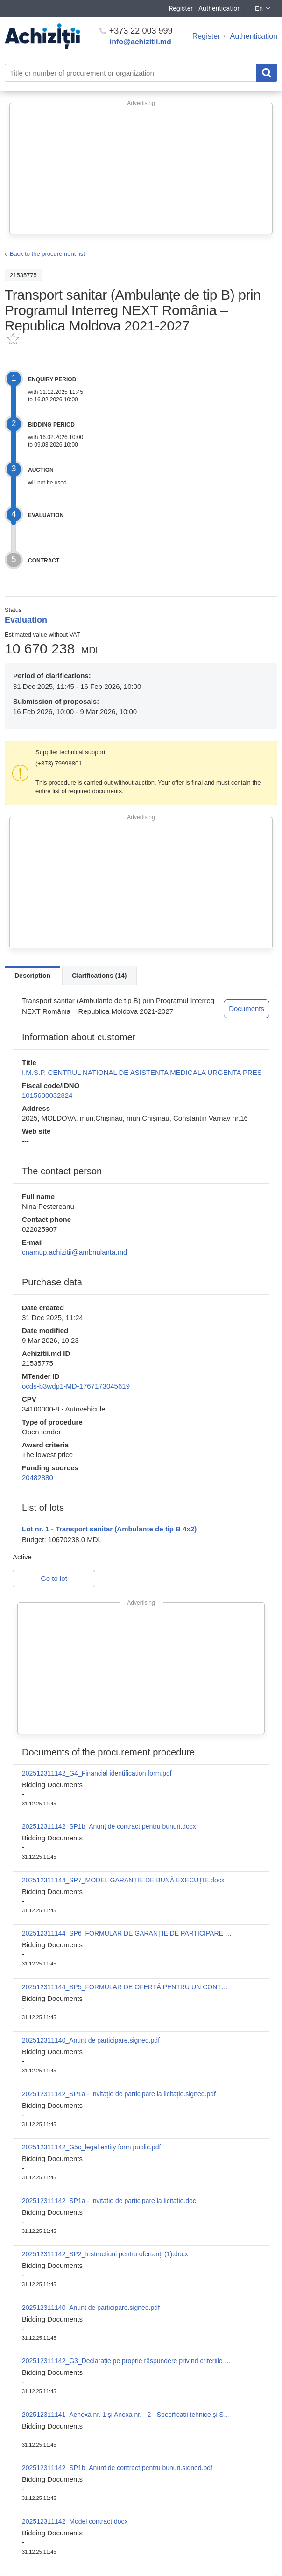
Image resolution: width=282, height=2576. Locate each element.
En (263, 8)
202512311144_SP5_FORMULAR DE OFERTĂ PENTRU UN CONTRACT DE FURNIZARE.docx (127, 1987)
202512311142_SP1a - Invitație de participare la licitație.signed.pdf (119, 2094)
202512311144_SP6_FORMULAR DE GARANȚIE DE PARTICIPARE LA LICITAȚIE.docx (127, 1933)
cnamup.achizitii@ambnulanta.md (74, 1252)
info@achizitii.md (140, 42)
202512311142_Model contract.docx (75, 2521)
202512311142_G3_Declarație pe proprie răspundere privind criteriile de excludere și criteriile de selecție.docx (127, 2361)
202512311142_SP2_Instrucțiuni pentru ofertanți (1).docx (105, 2254)
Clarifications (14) (99, 975)
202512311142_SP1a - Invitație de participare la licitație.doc (109, 2200)
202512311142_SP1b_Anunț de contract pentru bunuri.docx (109, 1826)
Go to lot (54, 1578)
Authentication (219, 8)
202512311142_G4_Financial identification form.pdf (97, 1773)
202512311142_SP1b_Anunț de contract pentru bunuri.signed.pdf (117, 2467)
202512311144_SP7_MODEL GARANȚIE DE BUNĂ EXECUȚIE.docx (123, 1880)
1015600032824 (47, 1095)
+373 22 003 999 (136, 30)
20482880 (37, 1477)
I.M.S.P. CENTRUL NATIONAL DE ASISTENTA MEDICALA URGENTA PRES (142, 1072)
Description (32, 975)
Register (181, 8)
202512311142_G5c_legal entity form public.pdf (91, 2147)
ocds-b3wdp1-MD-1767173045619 (76, 1386)
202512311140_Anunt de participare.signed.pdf (91, 2040)
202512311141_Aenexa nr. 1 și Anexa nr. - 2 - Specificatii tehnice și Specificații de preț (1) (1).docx (127, 2414)
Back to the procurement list (47, 253)
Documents (246, 1008)
